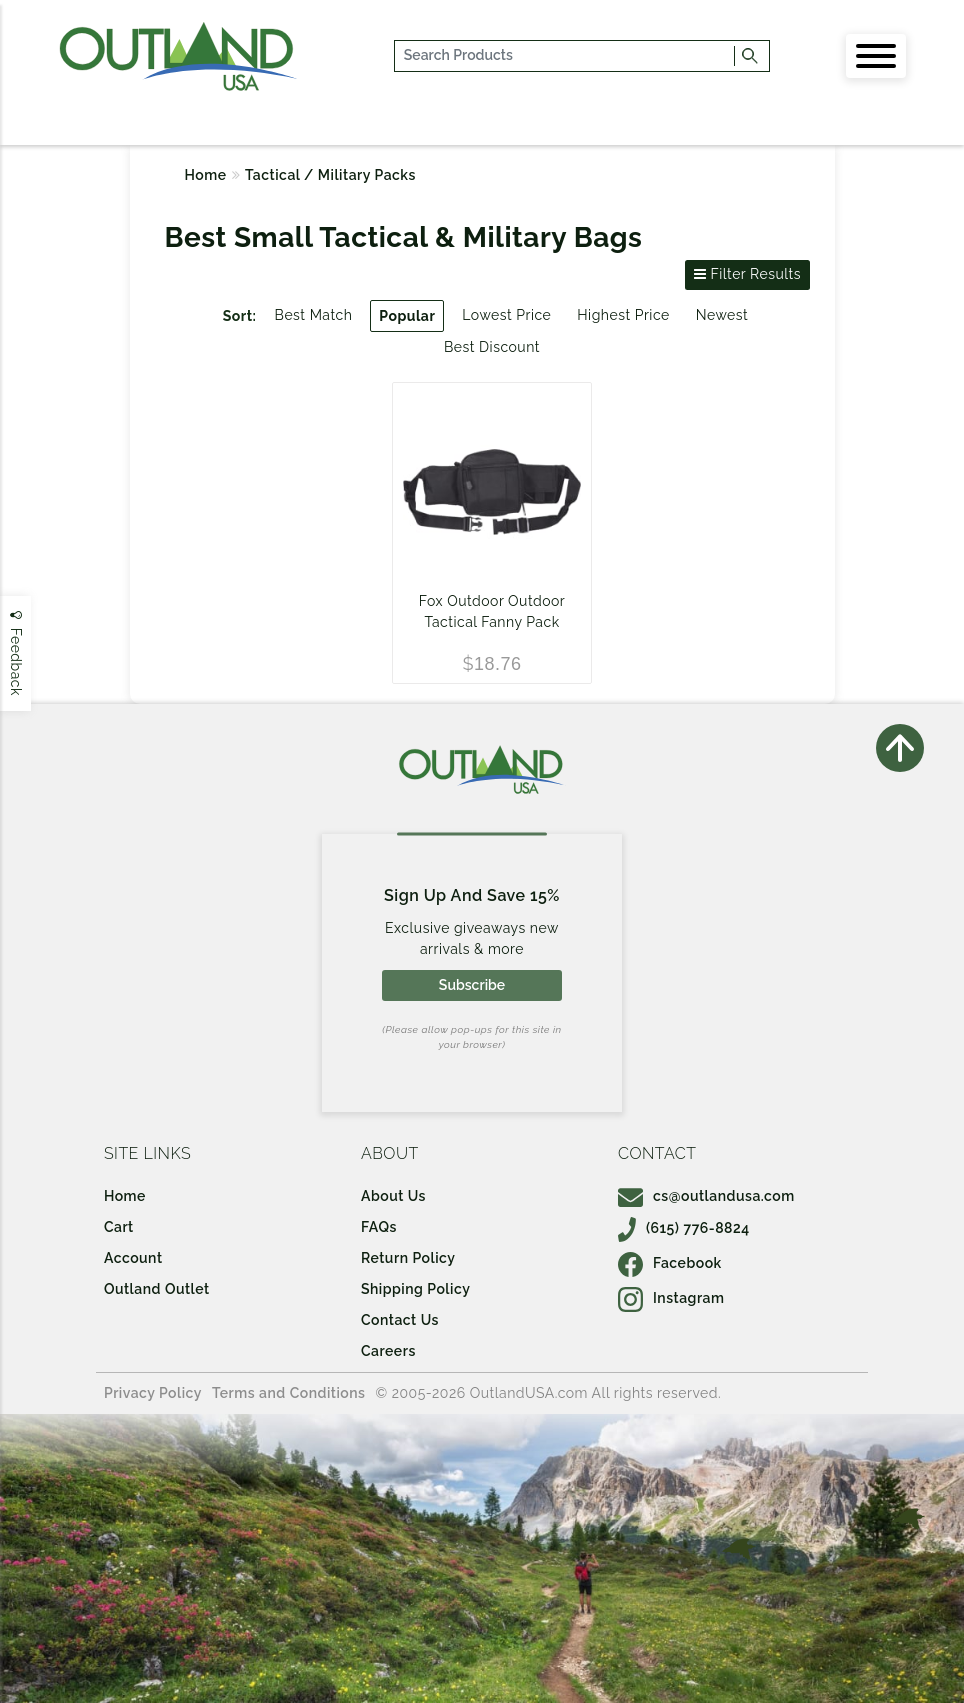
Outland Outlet (157, 1289)
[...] (564, 56)
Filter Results (747, 274)
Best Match (314, 315)
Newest (722, 315)
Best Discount (492, 347)
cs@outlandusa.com (706, 1196)
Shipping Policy (415, 1289)
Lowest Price (506, 315)
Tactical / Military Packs (330, 175)
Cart (119, 1227)
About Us (393, 1196)
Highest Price (623, 315)
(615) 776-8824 (684, 1228)
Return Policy (408, 1258)
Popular (407, 316)
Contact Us (400, 1320)
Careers (388, 1351)
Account (133, 1258)
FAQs (379, 1227)
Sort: (240, 316)
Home (206, 175)
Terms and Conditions (289, 1393)
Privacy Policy (153, 1393)
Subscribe (472, 985)
